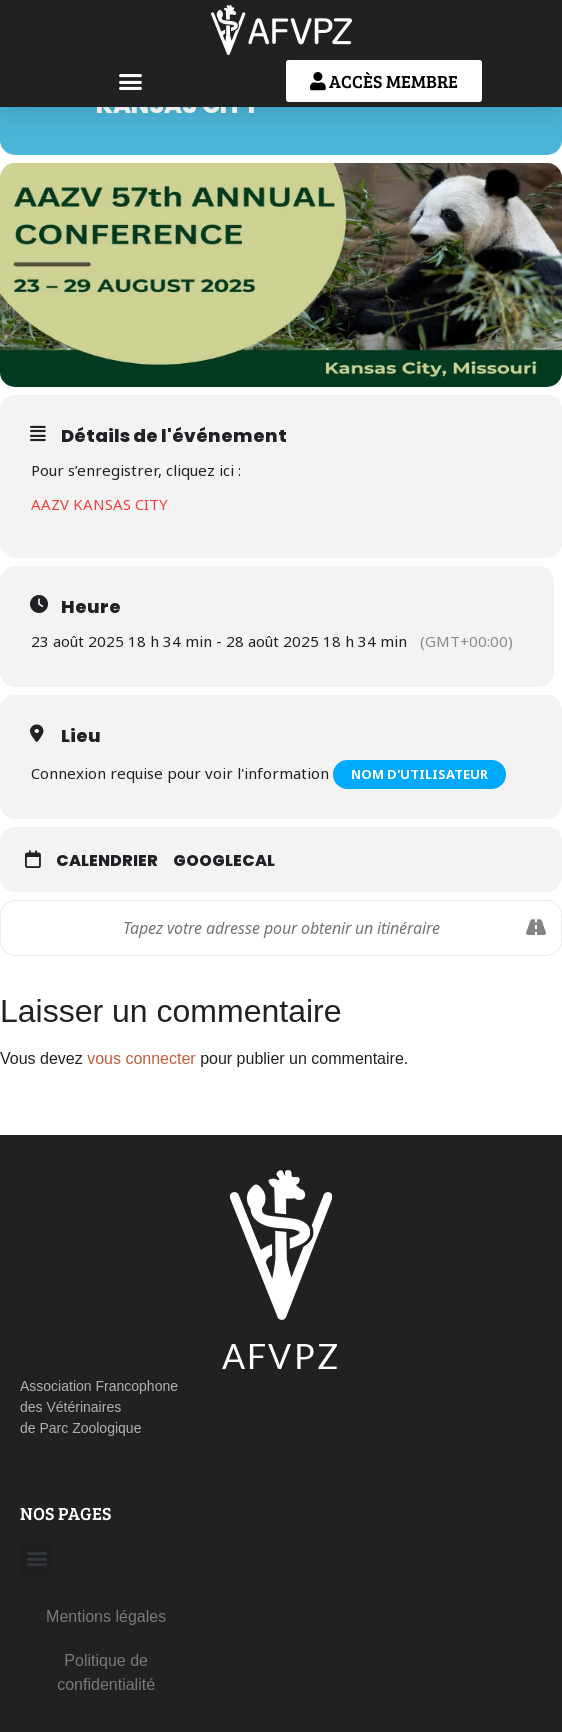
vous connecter (141, 1058)
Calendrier (107, 860)
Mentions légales (106, 1616)
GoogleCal (224, 860)
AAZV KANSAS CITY (99, 504)
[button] (131, 81)
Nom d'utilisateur (419, 774)
